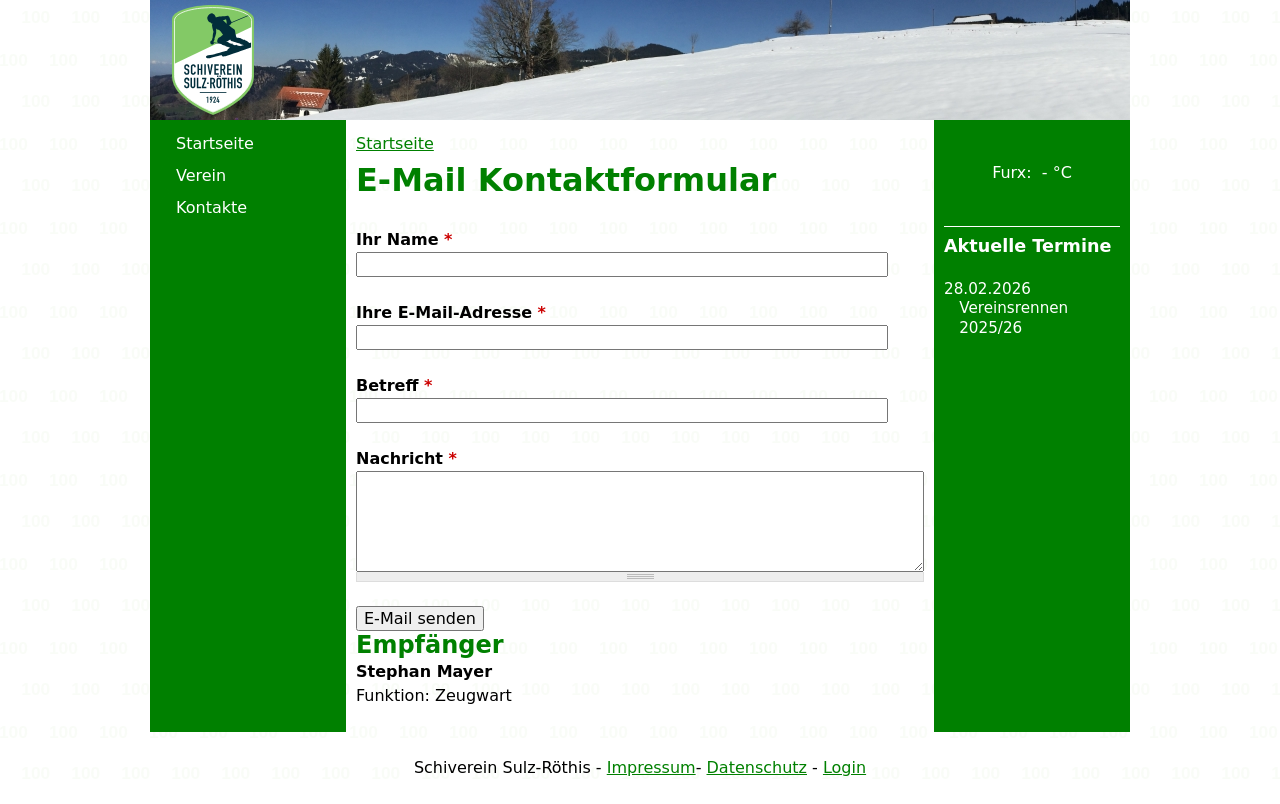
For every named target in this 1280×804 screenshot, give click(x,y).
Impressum (651, 767)
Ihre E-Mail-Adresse (451, 312)
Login (844, 767)
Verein (201, 175)
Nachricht (406, 458)
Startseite (395, 143)
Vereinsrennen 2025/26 (1013, 318)
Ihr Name (404, 239)
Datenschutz (757, 767)
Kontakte (211, 207)
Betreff (394, 385)
